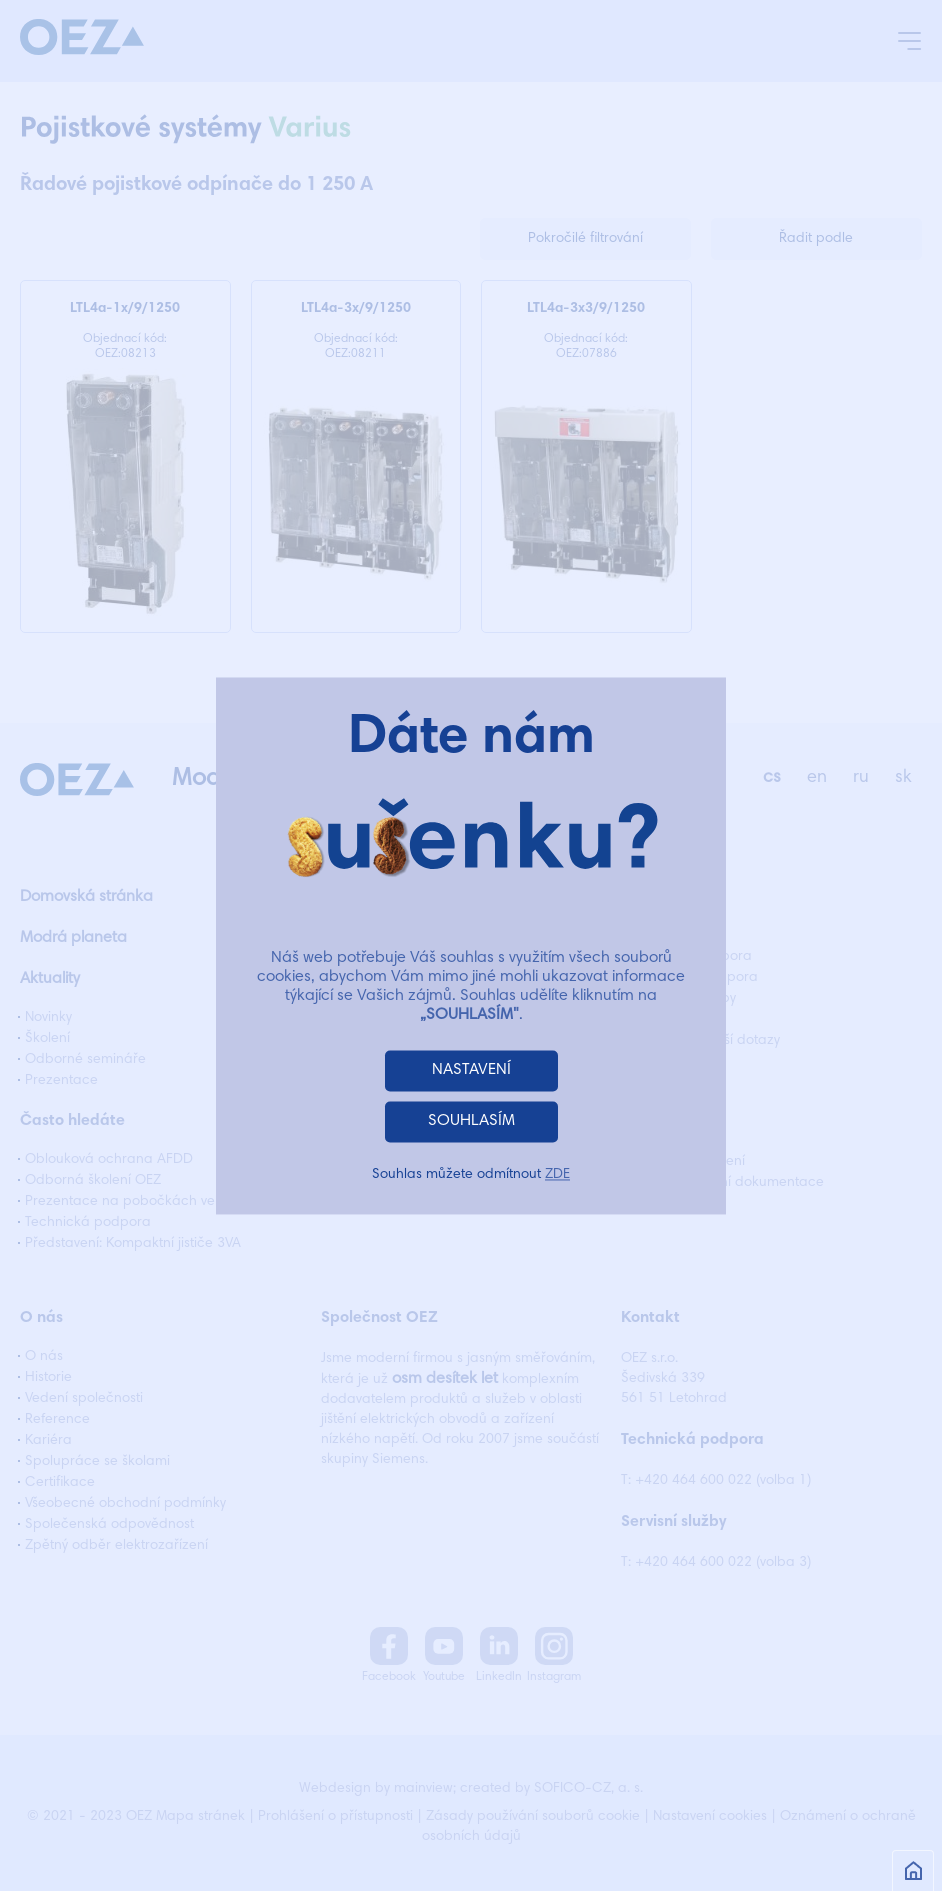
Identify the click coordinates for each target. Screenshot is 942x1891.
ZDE (557, 1175)
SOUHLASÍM (471, 1121)
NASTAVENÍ (471, 1070)
